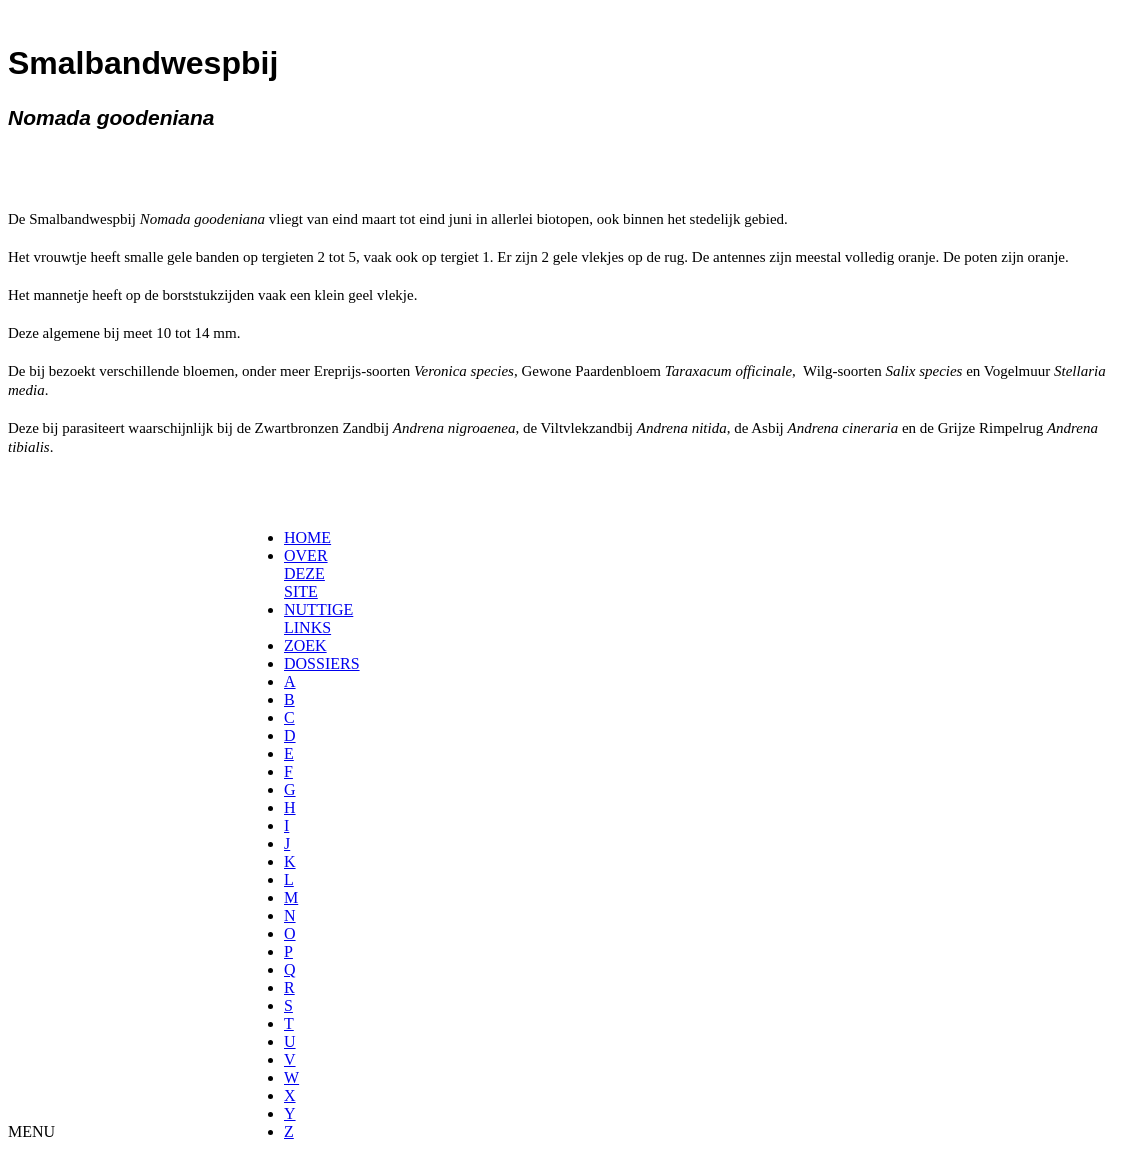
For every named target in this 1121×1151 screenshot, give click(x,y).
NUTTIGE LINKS (318, 618)
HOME (307, 537)
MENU (31, 1131)
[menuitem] (290, 538)
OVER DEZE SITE (306, 573)
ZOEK (305, 645)
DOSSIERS (322, 663)
